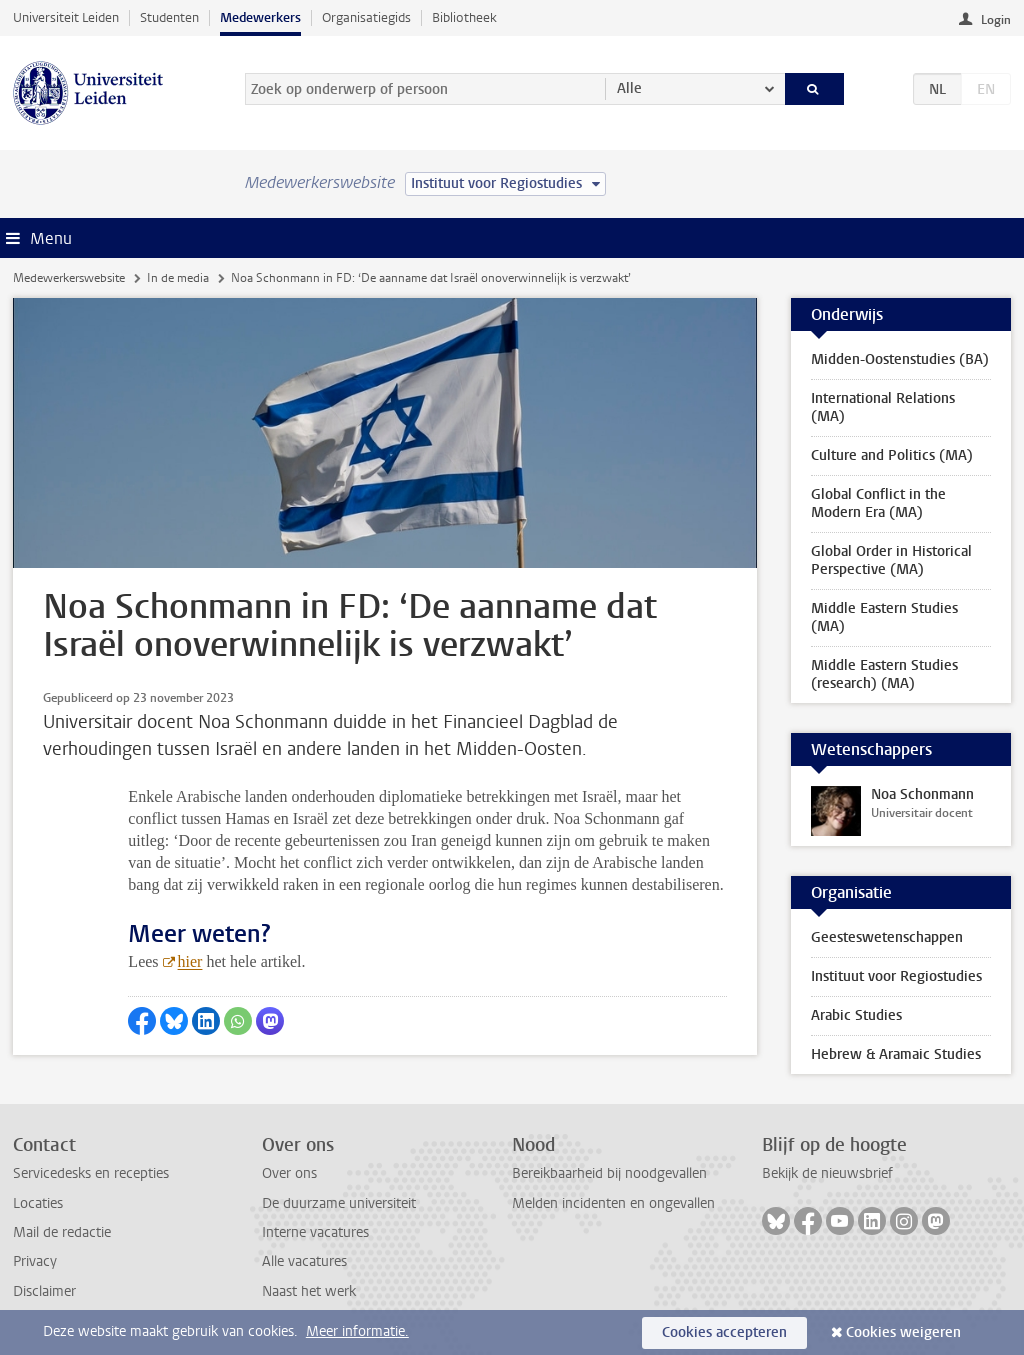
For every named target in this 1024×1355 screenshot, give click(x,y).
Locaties (38, 1203)
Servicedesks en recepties (91, 1173)
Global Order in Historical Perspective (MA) (891, 560)
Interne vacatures (315, 1232)
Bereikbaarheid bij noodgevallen (609, 1173)
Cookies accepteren (724, 1332)
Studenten (169, 17)
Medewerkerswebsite (69, 278)
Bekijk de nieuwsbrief (827, 1173)
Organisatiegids (366, 17)
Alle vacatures (304, 1261)
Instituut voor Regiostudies (896, 976)
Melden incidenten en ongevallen (613, 1203)
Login (996, 20)
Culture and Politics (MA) (892, 455)
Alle (629, 88)
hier (190, 961)
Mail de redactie (62, 1232)
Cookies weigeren (903, 1332)
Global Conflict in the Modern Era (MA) (878, 503)
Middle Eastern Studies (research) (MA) (884, 674)
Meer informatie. (357, 1331)
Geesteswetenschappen (887, 937)
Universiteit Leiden (66, 17)
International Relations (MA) (883, 407)
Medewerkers (260, 17)
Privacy (35, 1261)
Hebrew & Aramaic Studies (896, 1054)
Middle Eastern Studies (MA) (884, 617)
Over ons (289, 1173)
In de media (178, 278)
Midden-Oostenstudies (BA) (900, 359)
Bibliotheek (464, 17)
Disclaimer (44, 1291)
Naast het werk (309, 1291)
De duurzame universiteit (339, 1203)
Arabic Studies (856, 1015)
